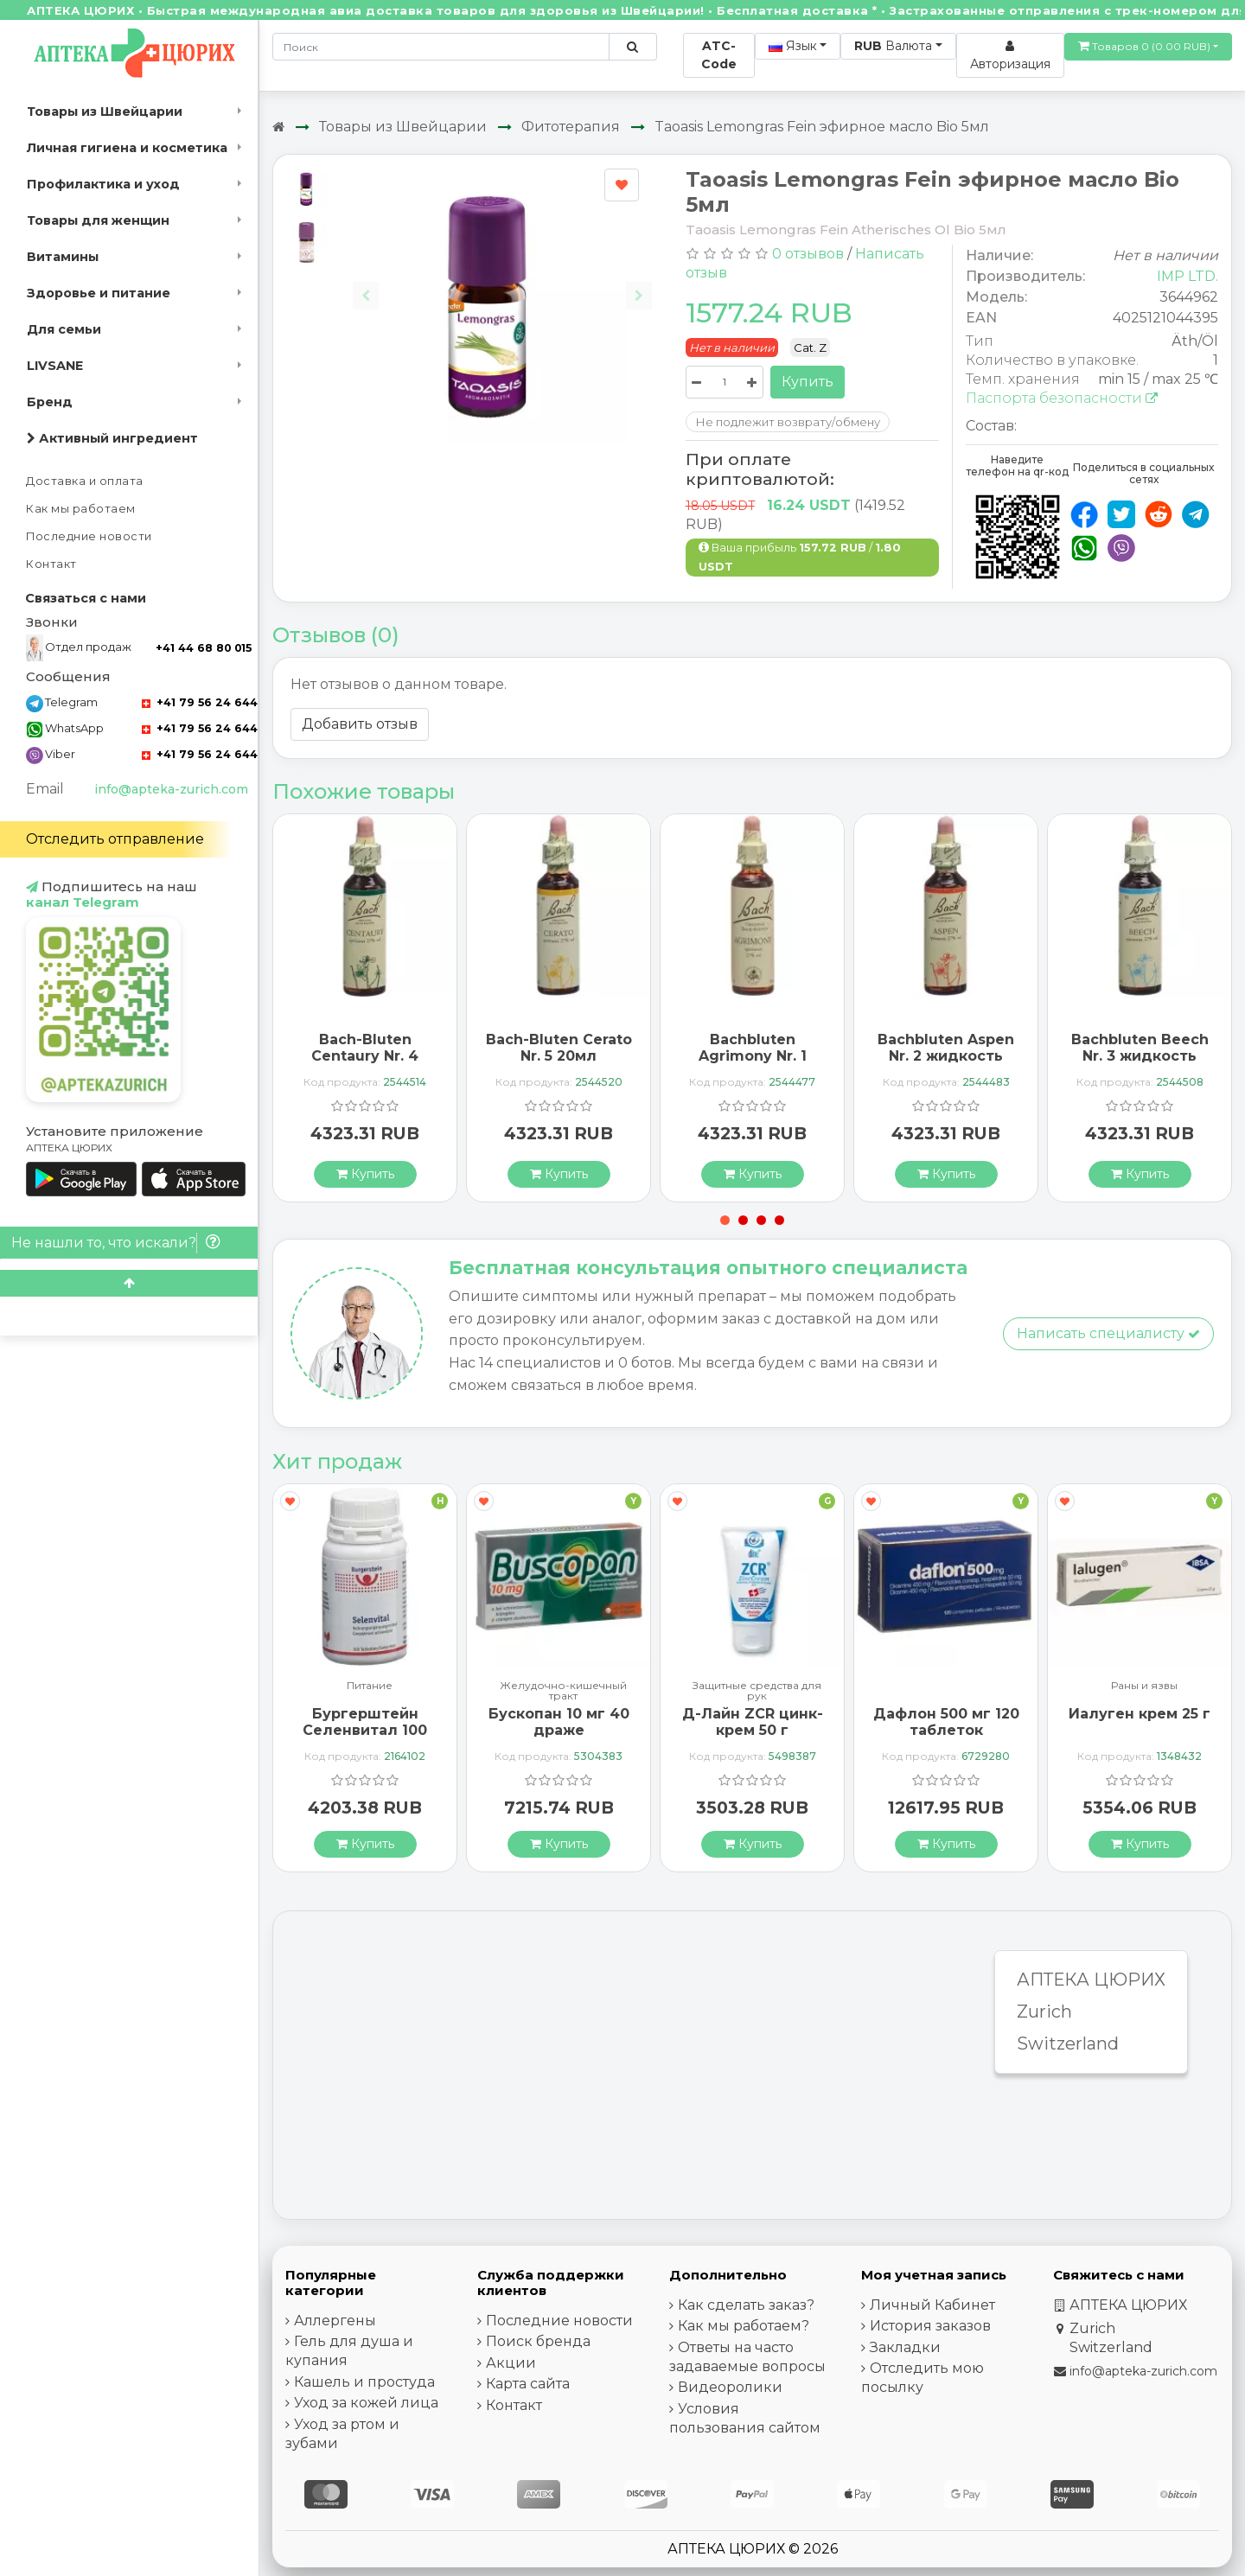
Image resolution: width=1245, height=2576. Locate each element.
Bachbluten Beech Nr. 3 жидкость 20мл (1140, 1056)
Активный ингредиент (112, 438)
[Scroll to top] (129, 1283)
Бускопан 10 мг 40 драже (558, 1722)
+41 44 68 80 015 (204, 647)
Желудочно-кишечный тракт (563, 1690)
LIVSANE (55, 365)
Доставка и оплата (85, 481)
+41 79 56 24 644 (200, 702)
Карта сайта (528, 2383)
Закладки (905, 2347)
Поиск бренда (538, 2341)
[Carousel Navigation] (502, 282)
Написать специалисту (1108, 1333)
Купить (807, 381)
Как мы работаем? (743, 2326)
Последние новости (89, 536)
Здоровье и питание (98, 293)
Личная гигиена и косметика (127, 148)
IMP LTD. (1187, 276)
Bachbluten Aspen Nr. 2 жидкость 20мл (946, 1056)
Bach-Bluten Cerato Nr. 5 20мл (559, 1047)
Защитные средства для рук (757, 1690)
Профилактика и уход (103, 184)
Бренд (50, 402)
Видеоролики (730, 2387)
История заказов (930, 2326)
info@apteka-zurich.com (171, 789)
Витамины (63, 257)
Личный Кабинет (932, 2305)
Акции (511, 2363)
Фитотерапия (570, 126)
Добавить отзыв (360, 724)
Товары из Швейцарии (104, 111)
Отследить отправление (115, 839)
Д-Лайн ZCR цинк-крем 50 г (752, 1722)
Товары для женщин (98, 220)
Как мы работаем (81, 508)
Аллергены (335, 2320)
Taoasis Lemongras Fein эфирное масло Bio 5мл (821, 126)
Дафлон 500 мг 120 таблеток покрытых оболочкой (946, 1739)
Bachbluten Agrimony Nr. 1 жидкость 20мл (752, 1056)
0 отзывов (808, 253)
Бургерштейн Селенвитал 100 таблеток (365, 1730)
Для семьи (64, 329)
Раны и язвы (1144, 1686)
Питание (370, 1686)
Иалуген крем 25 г (1139, 1714)
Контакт (51, 564)
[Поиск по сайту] (632, 46)
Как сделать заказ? (746, 2305)
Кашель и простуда (364, 2382)
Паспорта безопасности (1062, 398)
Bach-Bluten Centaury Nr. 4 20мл (364, 1056)
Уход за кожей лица (366, 2402)
